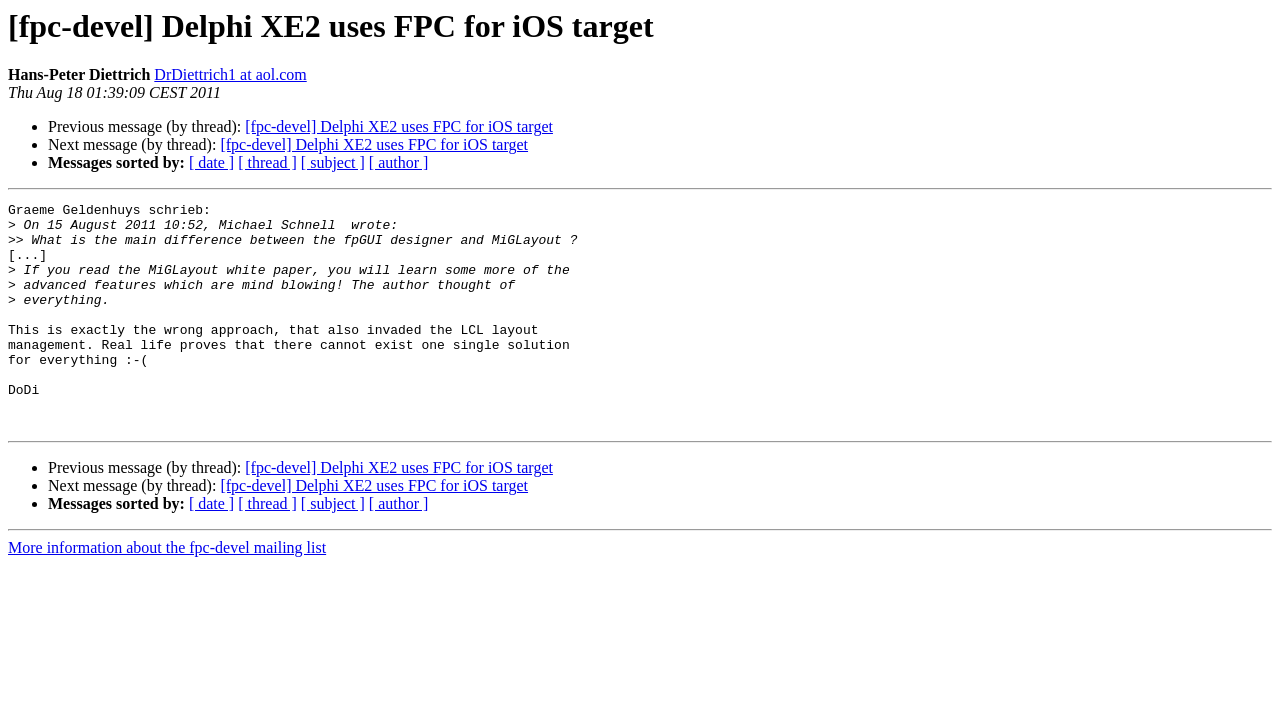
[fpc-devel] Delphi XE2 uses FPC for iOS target (399, 126)
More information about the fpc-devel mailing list (167, 592)
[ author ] (399, 162)
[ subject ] (333, 162)
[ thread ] (267, 162)
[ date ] (211, 162)
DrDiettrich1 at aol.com (230, 74)
